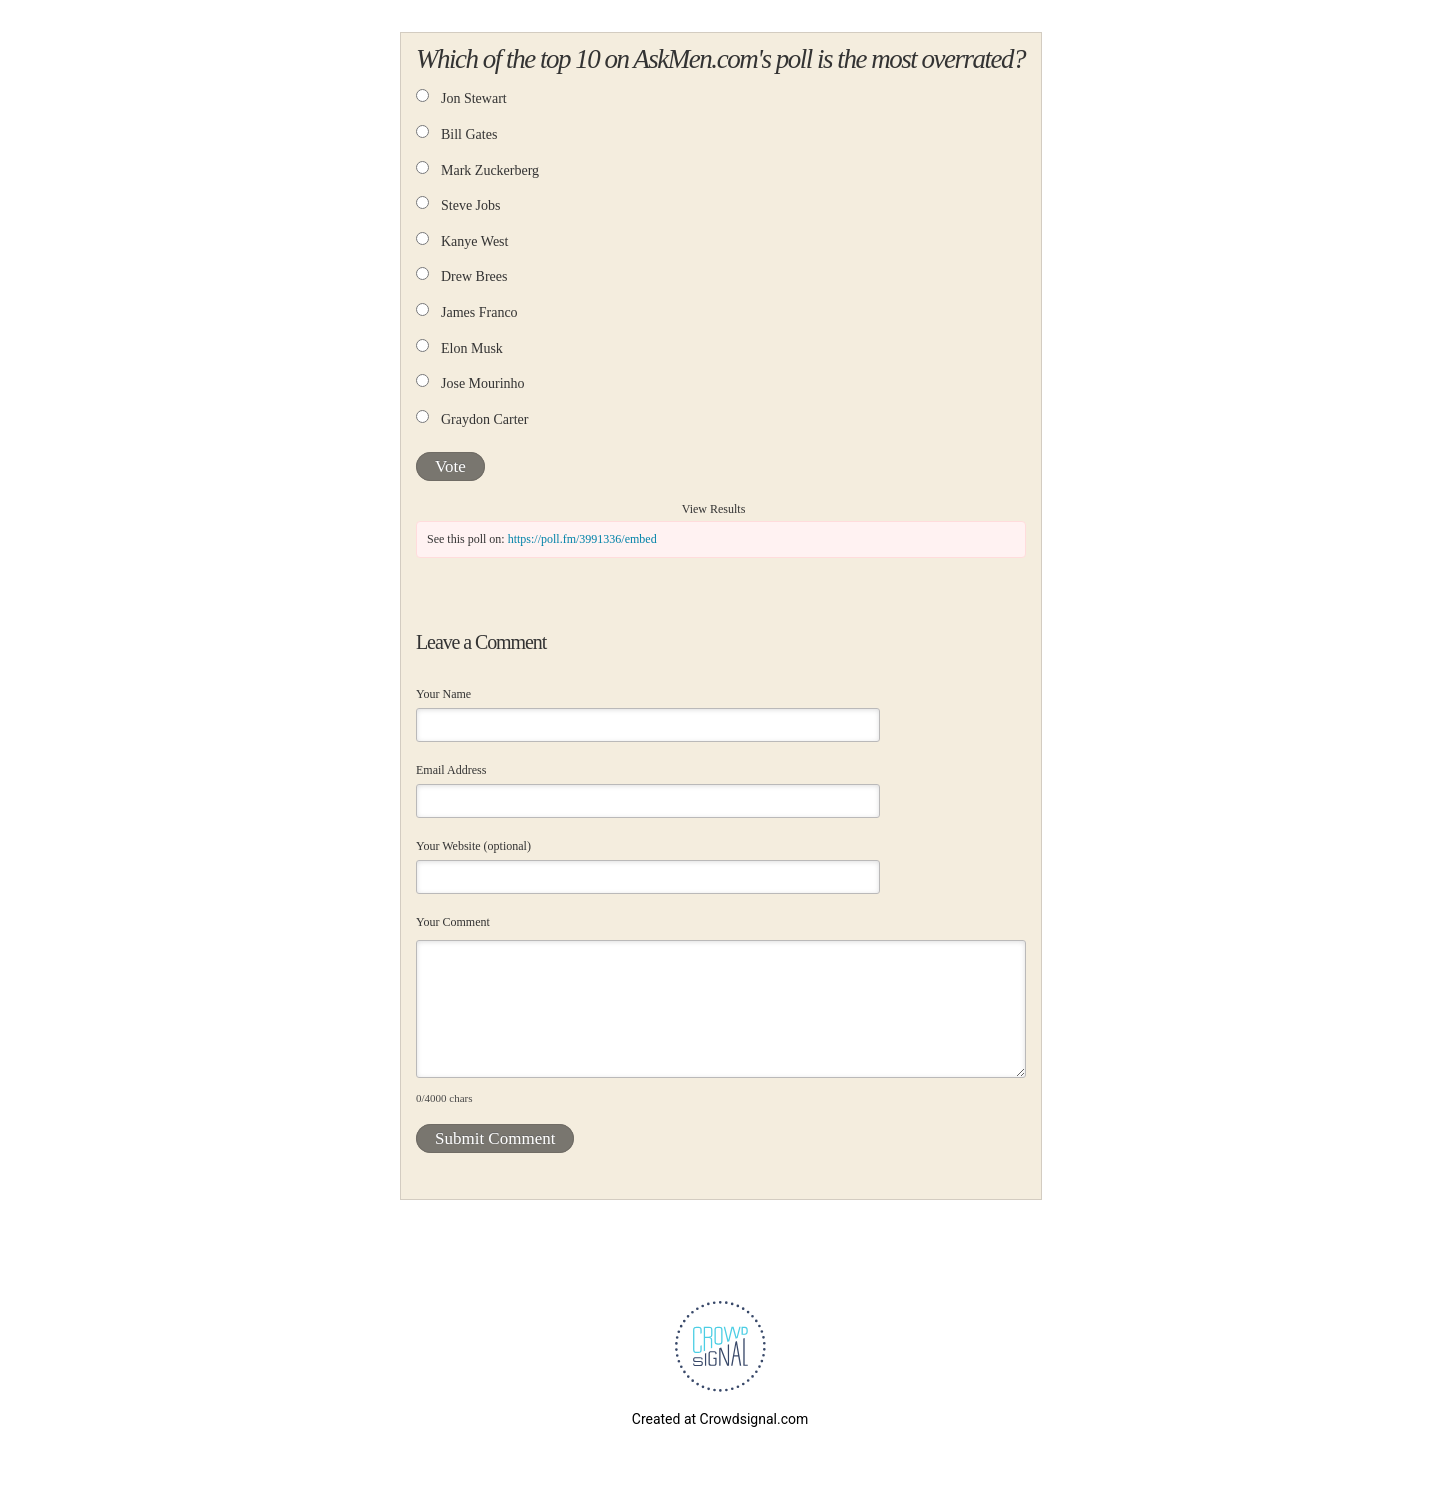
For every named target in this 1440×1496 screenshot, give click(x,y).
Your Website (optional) (473, 846)
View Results (714, 509)
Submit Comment (495, 1138)
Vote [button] (450, 466)
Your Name (443, 694)
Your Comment (453, 922)
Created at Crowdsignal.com (720, 1419)
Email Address (451, 770)
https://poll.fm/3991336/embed (582, 539)
